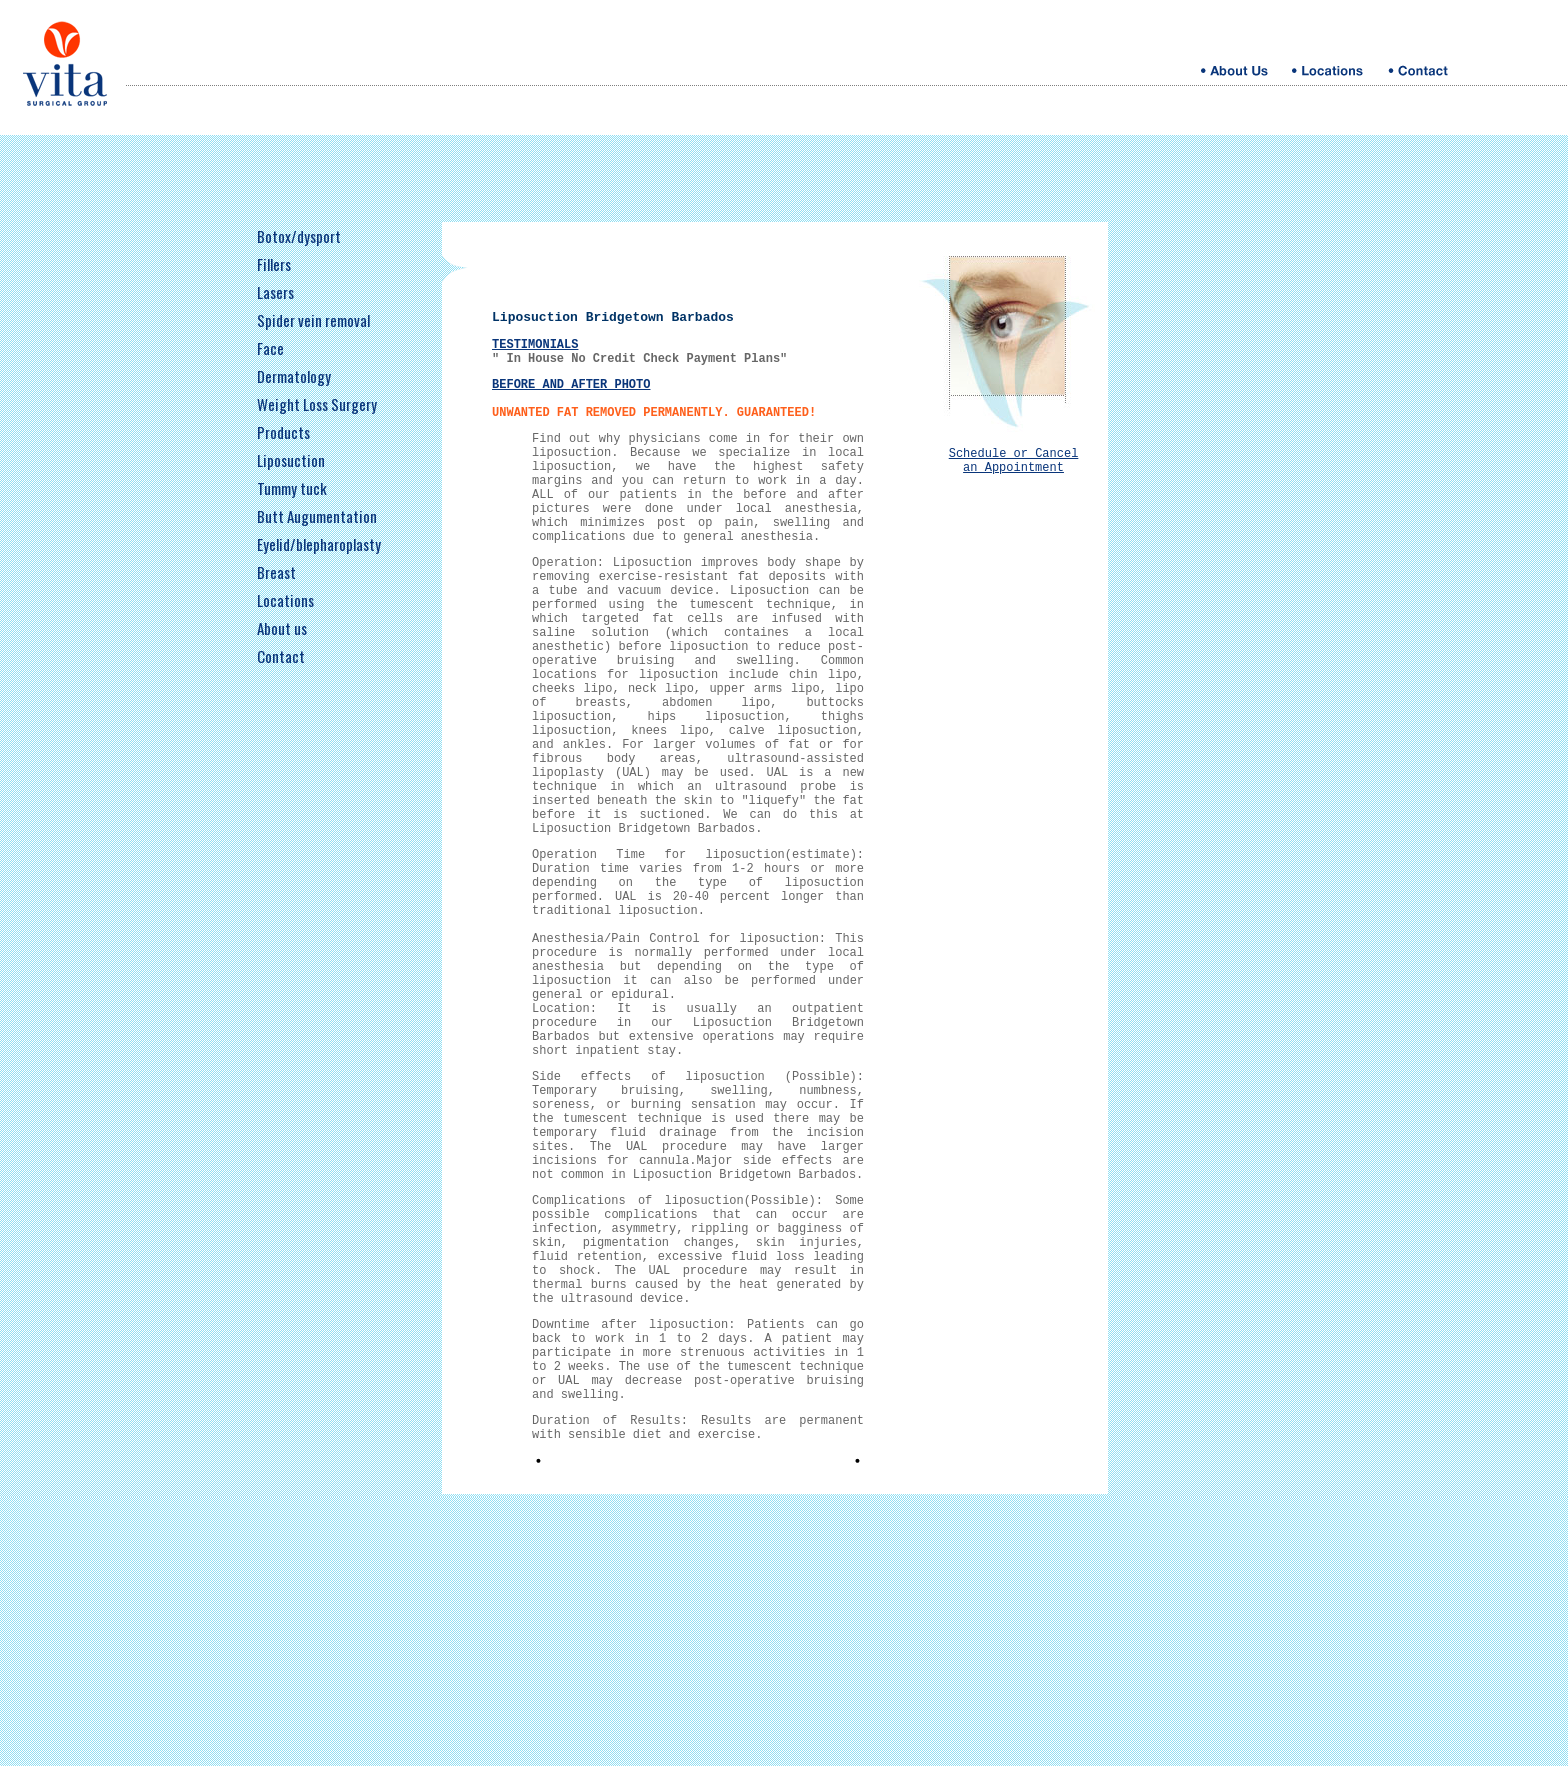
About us (282, 628)
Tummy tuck (292, 488)
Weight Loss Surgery (317, 404)
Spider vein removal (313, 320)
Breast (276, 572)
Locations (285, 600)
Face (270, 348)
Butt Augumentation (317, 516)
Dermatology (294, 376)
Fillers (274, 264)
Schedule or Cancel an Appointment (1014, 464)
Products (283, 432)
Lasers (275, 292)
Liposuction (291, 460)
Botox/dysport (299, 236)
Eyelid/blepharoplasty (319, 544)
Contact (281, 656)
